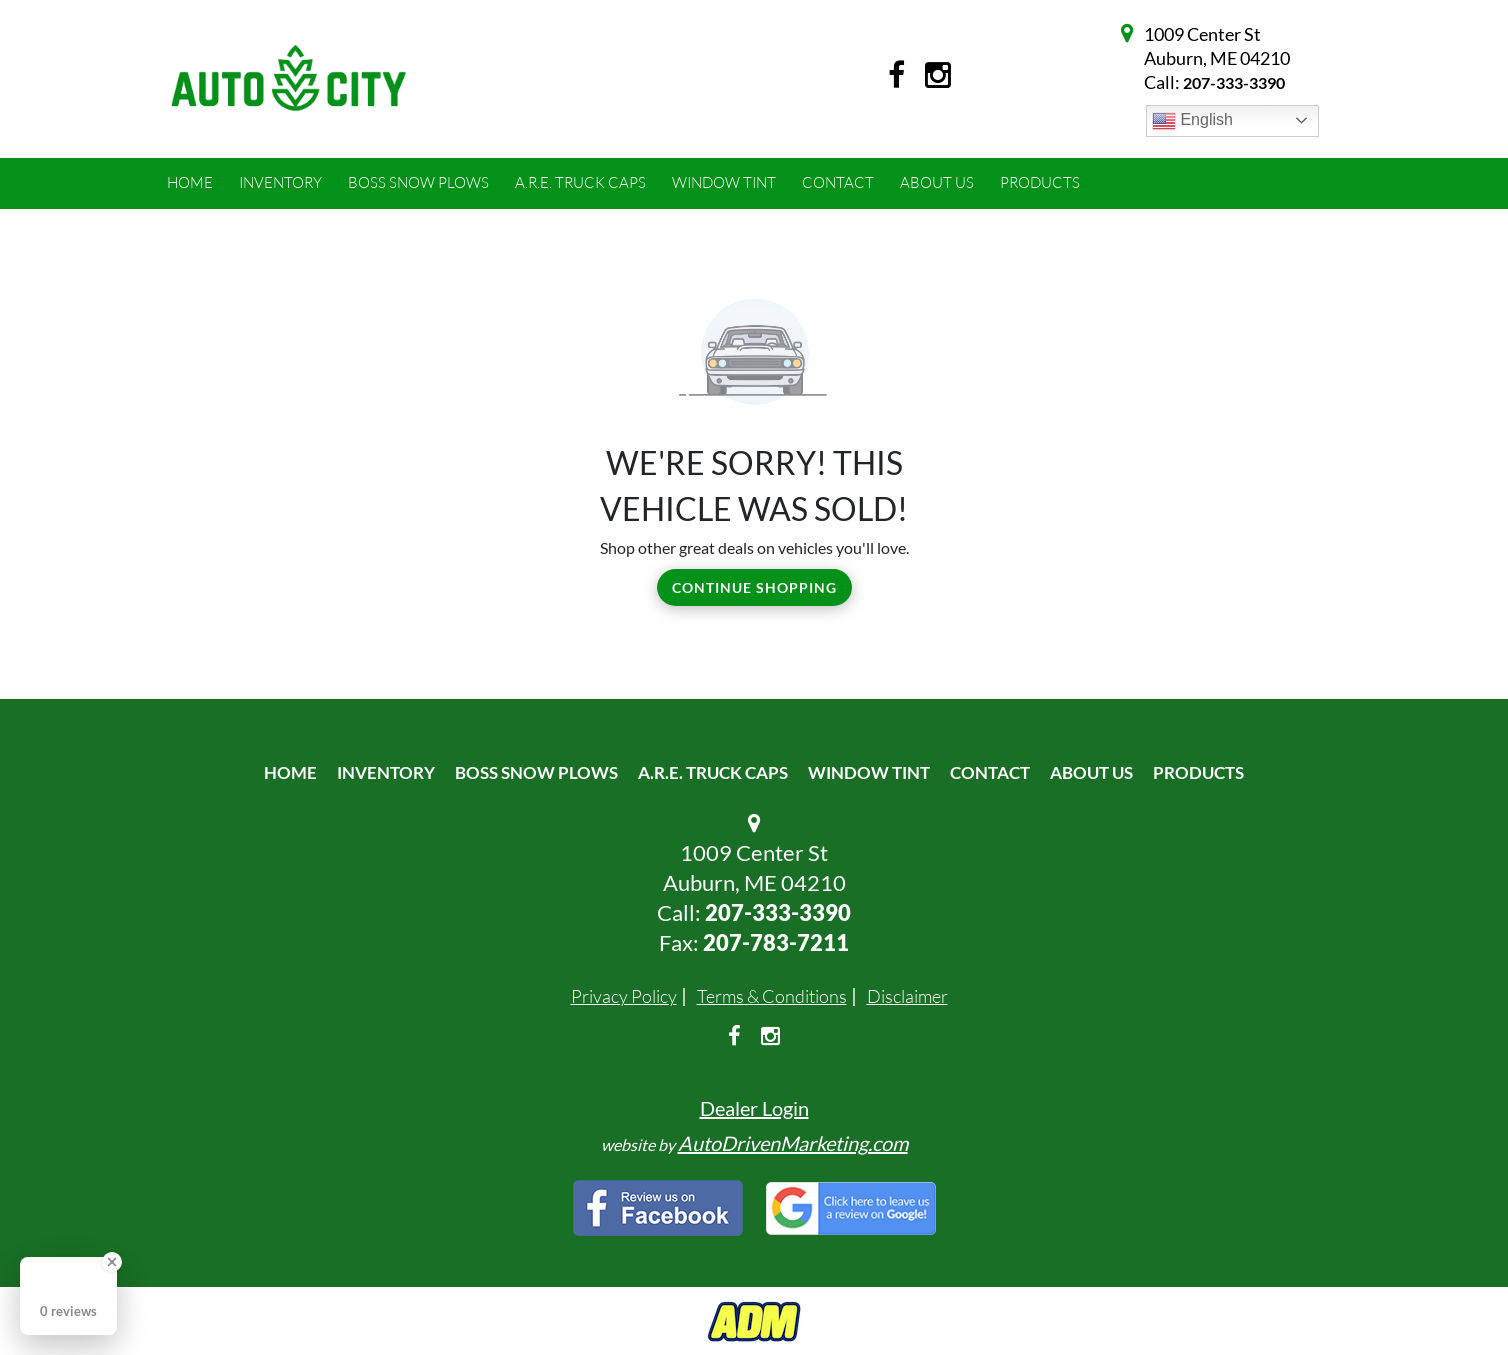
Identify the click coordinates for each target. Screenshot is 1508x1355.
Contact (990, 772)
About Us (1091, 772)
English (1192, 121)
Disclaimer (907, 996)
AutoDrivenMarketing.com (793, 1143)
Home (290, 772)
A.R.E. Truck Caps (713, 772)
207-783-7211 (776, 942)
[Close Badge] (112, 1262)
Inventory (386, 772)
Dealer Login (754, 1108)
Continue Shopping (754, 587)
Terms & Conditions (772, 996)
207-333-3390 (1234, 82)
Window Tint (869, 772)
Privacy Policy (624, 996)
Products (1198, 772)
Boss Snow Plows (536, 772)
